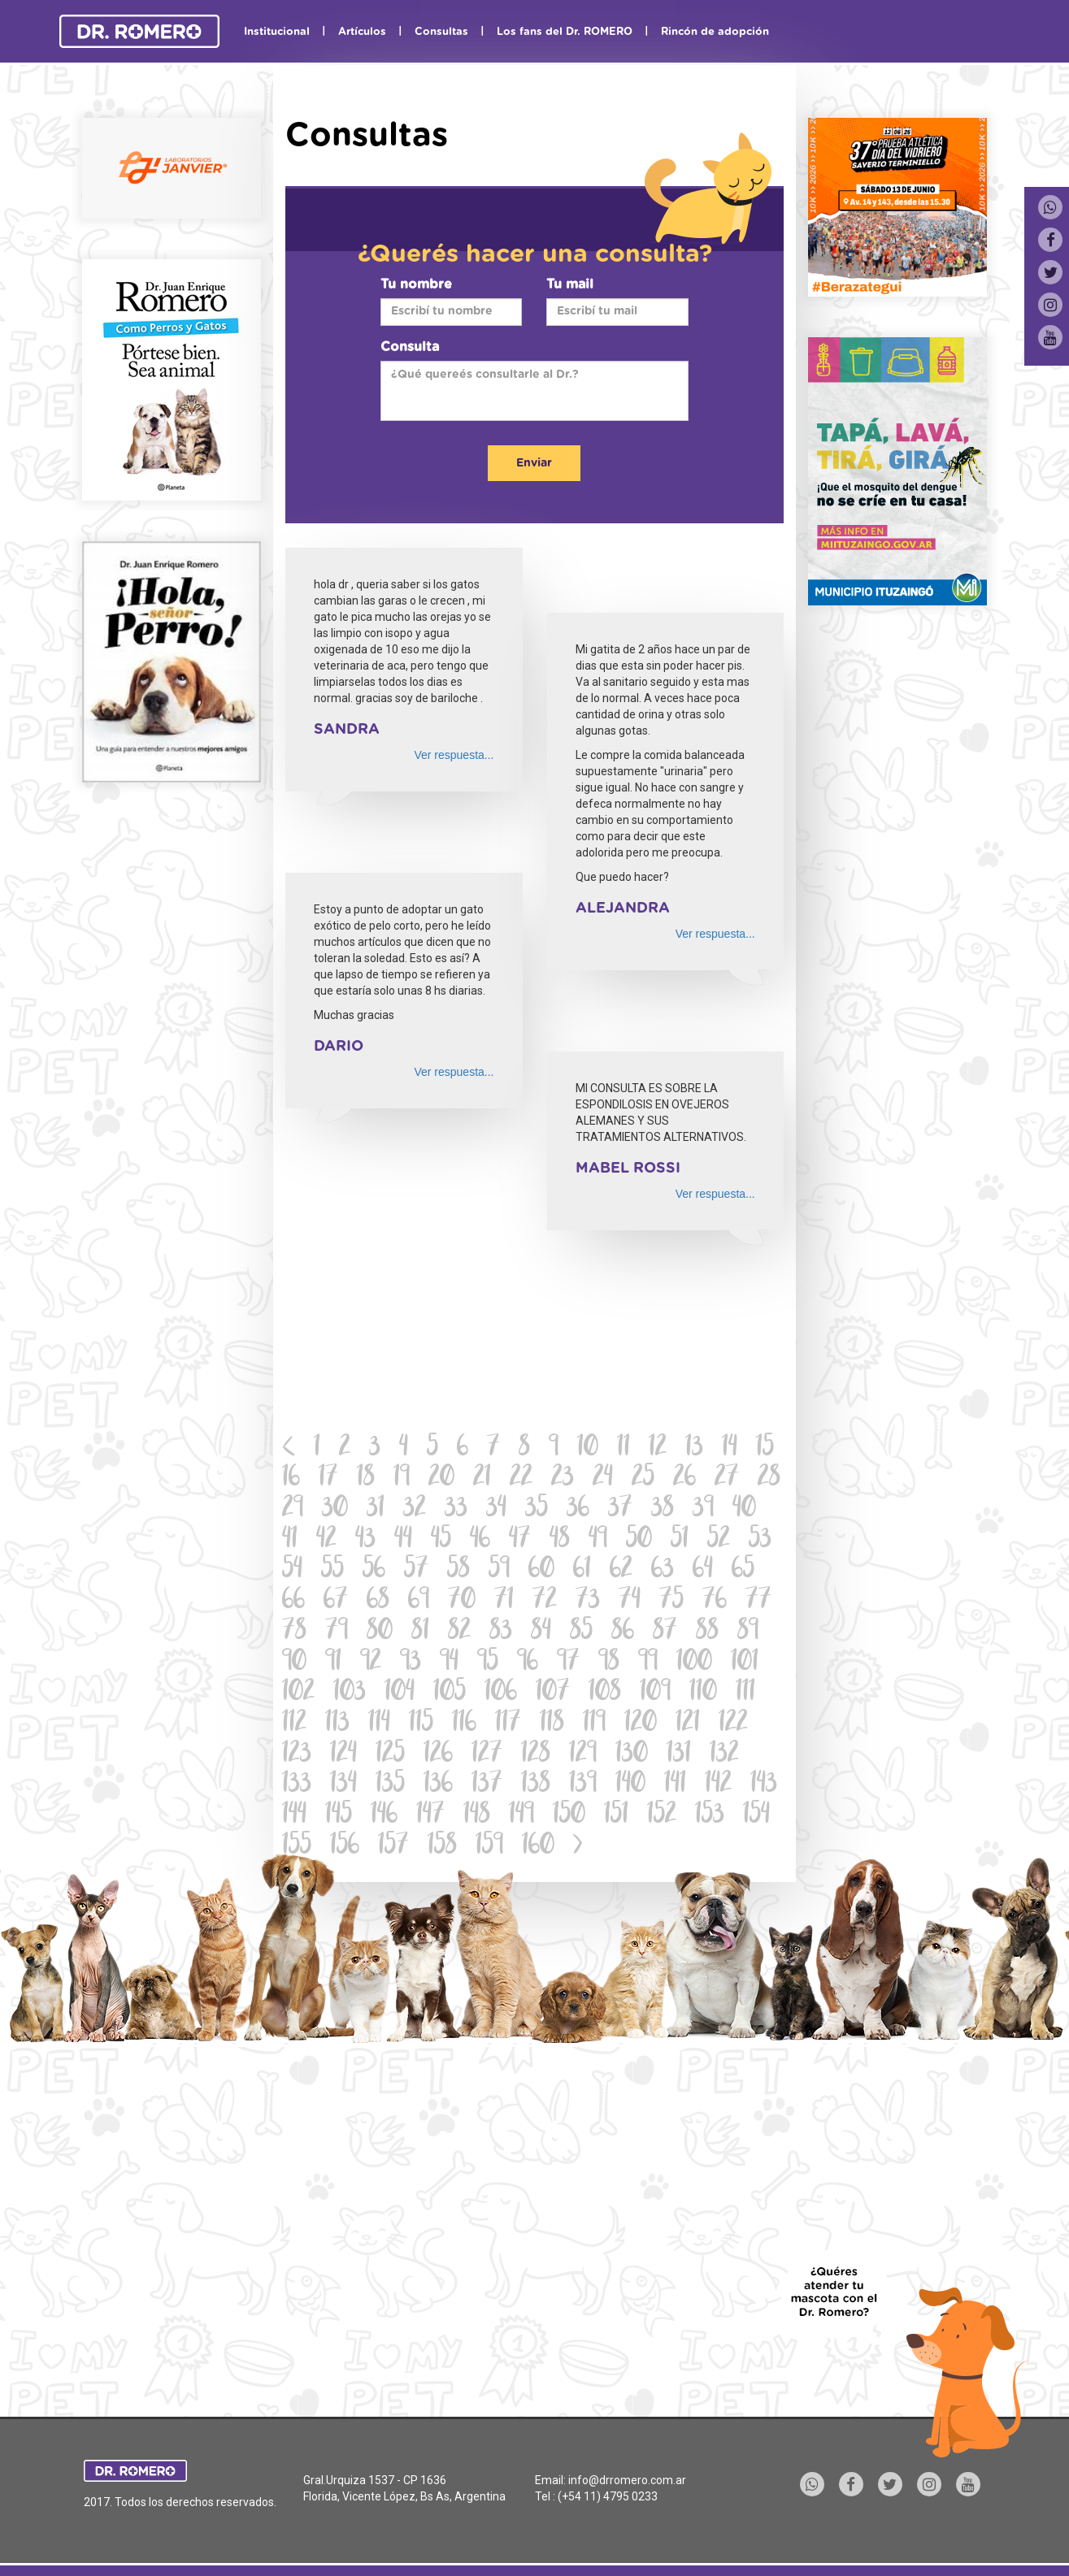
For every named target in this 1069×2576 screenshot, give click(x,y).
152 (661, 1816)
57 (416, 1570)
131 (679, 1755)
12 (658, 1448)
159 (489, 1847)
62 (621, 1570)
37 (620, 1509)
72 (544, 1601)
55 (332, 1570)
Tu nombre (416, 284)
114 (379, 1724)
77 (758, 1601)
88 (707, 1632)
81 (420, 1632)
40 (744, 1509)
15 (765, 1448)
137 (486, 1785)
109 (655, 1693)
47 (520, 1540)
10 (587, 1448)
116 (464, 1724)
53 (760, 1540)
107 (553, 1693)
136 (438, 1785)
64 (703, 1570)
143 (763, 1785)
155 (296, 1847)
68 (378, 1601)
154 (756, 1816)
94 (449, 1663)
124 (343, 1755)
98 (608, 1663)
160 (538, 1847)
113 (337, 1724)
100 (694, 1663)
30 (335, 1509)
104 (400, 1693)
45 (441, 1540)
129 (583, 1755)
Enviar (534, 463)
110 (703, 1693)
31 (376, 1509)
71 (504, 1601)
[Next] (578, 1847)
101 (744, 1663)
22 (521, 1479)
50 (639, 1540)
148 (476, 1816)
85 (581, 1632)
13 (694, 1448)
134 (343, 1785)
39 (703, 1509)
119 (594, 1724)
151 (616, 1816)
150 (569, 1816)
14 (729, 1448)
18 (366, 1479)
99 (648, 1663)
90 (294, 1663)
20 (441, 1479)
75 (671, 1601)
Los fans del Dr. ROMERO (564, 32)
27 (727, 1479)
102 (298, 1693)
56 (374, 1570)
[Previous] (289, 1448)
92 (370, 1663)
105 (449, 1693)
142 (718, 1785)
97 (568, 1663)
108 (605, 1693)
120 (640, 1724)
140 (630, 1785)
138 (535, 1785)
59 (499, 1570)
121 (688, 1724)
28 (769, 1479)
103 (349, 1693)
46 (480, 1540)
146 (384, 1816)
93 (410, 1663)
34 (496, 1509)
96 (527, 1663)
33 (456, 1509)
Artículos (362, 32)
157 (393, 1847)
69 (418, 1601)
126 (438, 1755)
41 (290, 1540)
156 (344, 1847)
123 (296, 1755)
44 (403, 1540)
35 (536, 1509)
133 (296, 1785)
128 (535, 1755)
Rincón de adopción (715, 32)
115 (421, 1724)
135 (390, 1785)
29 (292, 1509)
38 (662, 1509)
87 (665, 1632)
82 (459, 1632)
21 (482, 1479)
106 (501, 1693)
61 (582, 1570)
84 (541, 1632)
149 (521, 1816)
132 (724, 1755)
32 (414, 1509)
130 (631, 1755)
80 (380, 1632)
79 (336, 1632)
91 (333, 1663)
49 (598, 1540)
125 (390, 1755)
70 (462, 1601)
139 (583, 1785)
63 (662, 1570)
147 (430, 1816)
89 (747, 1632)
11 (623, 1448)
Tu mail (569, 284)
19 (401, 1479)
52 (718, 1540)
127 (486, 1755)
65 (743, 1570)
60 (541, 1570)
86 (622, 1632)
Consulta (409, 346)
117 (508, 1724)
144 (294, 1816)
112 (294, 1724)
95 (487, 1663)
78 (294, 1632)
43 (365, 1540)
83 (500, 1632)
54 (292, 1570)
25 (643, 1479)
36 (578, 1509)
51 (680, 1540)
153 (709, 1816)
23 (562, 1479)
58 (458, 1570)
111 (745, 1693)
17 (328, 1479)
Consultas (441, 32)
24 (603, 1479)
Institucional (277, 32)
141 (675, 1785)
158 (442, 1847)
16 (291, 1479)
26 (684, 1479)
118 (552, 1724)
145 (338, 1816)
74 (630, 1601)
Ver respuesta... (453, 754)
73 (588, 1601)
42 (326, 1540)
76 (714, 1601)
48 (560, 1540)
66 (293, 1601)
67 (336, 1601)
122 (733, 1724)
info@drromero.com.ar (627, 2480)
